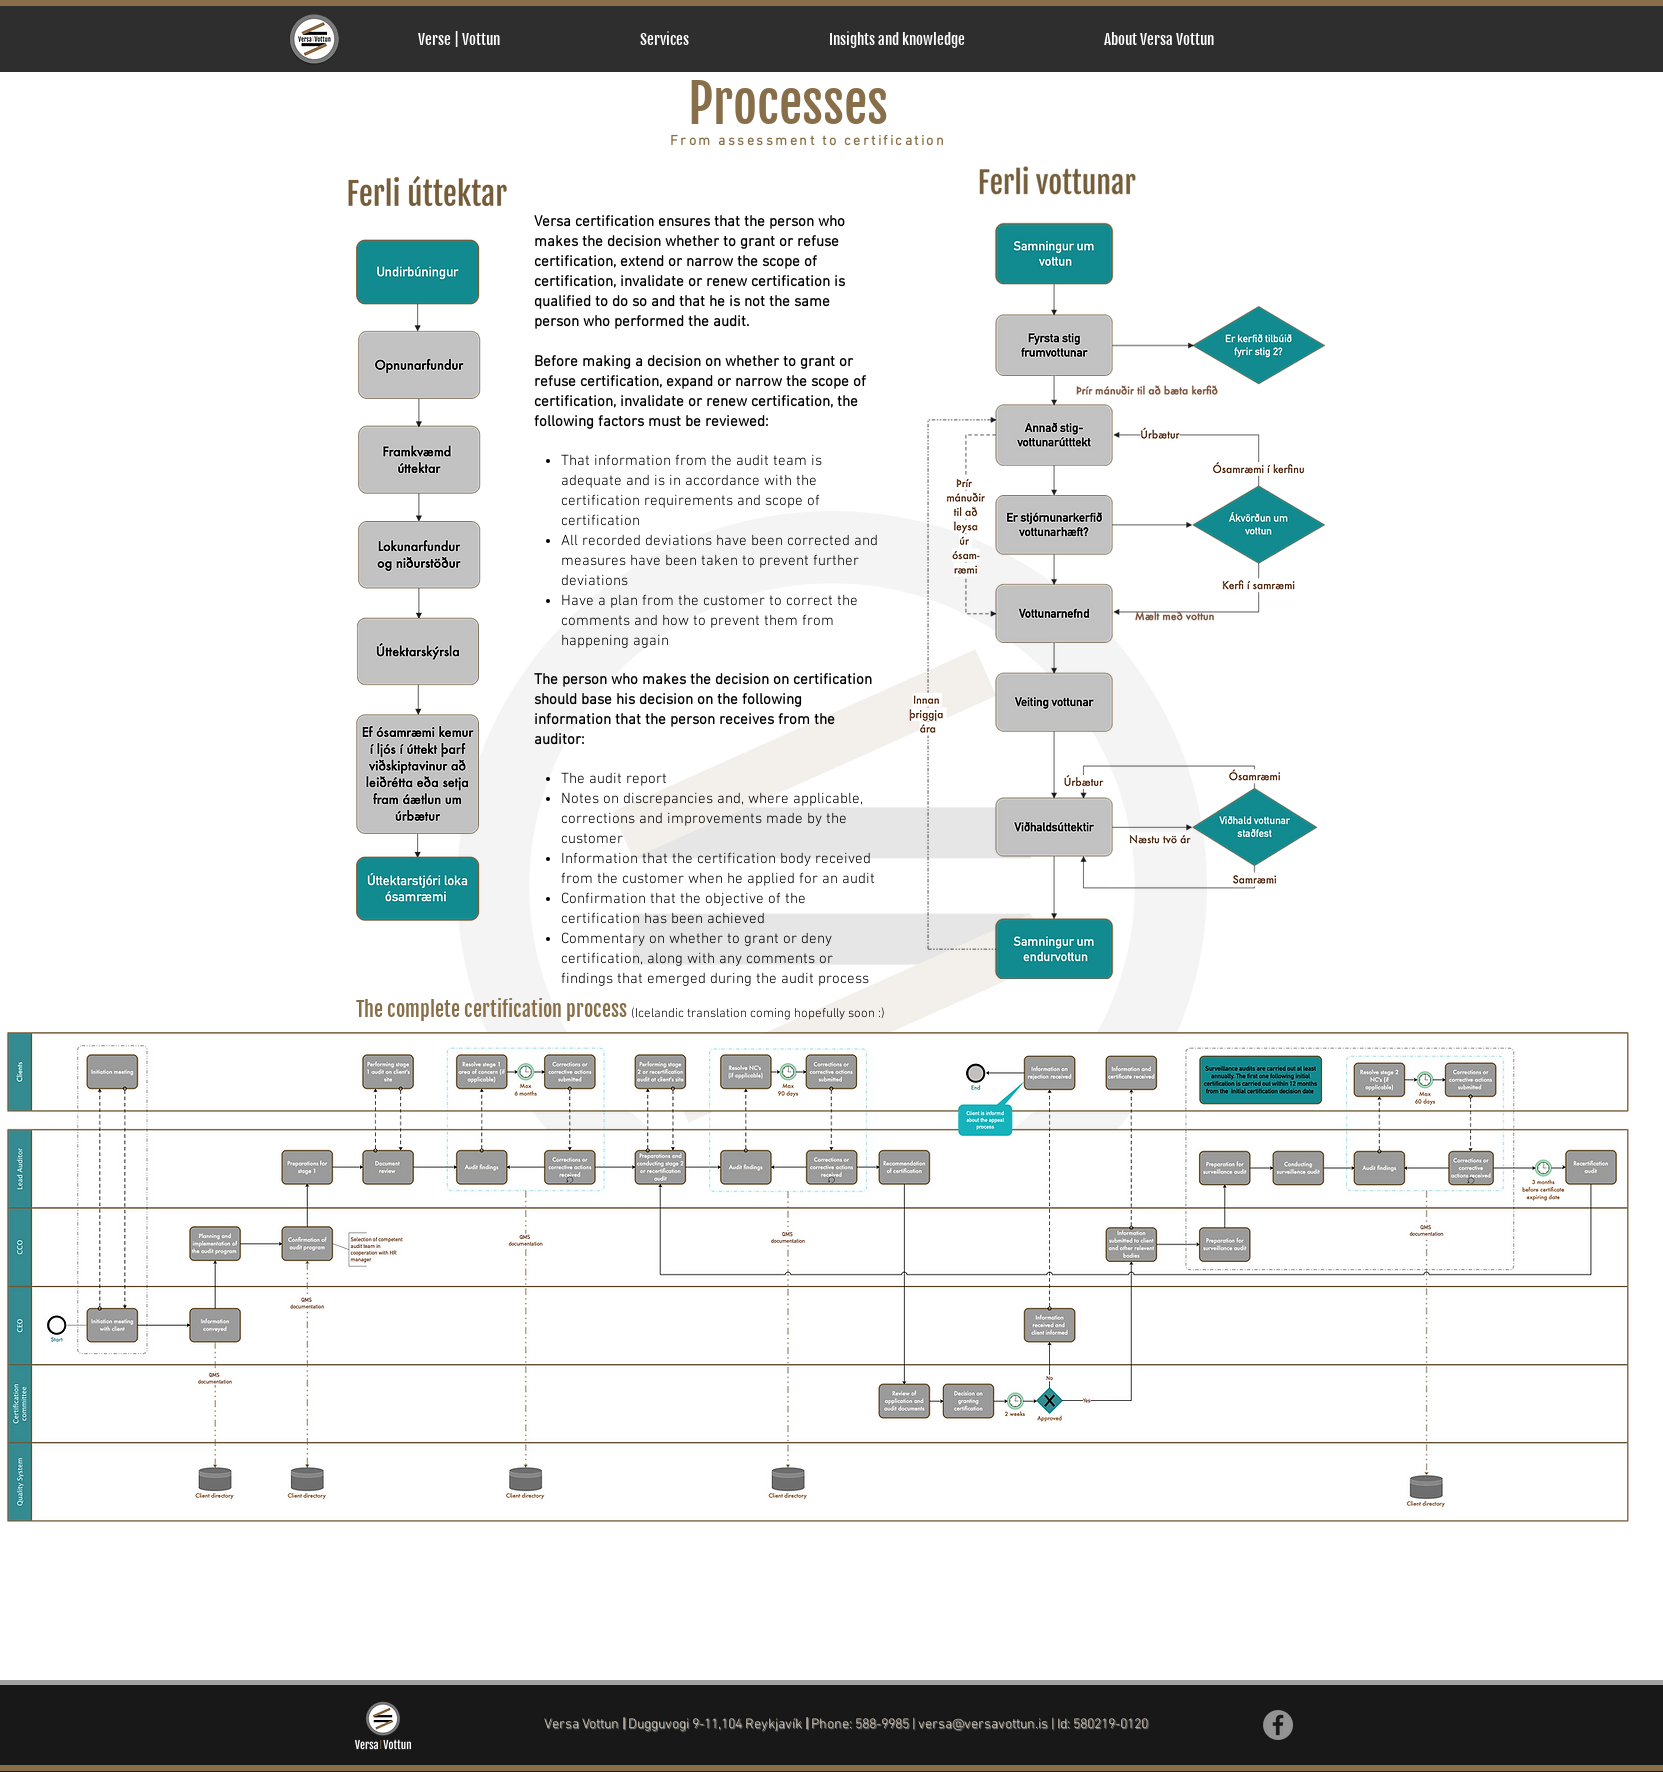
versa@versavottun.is (983, 1724)
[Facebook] (1278, 1725)
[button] (719, 39)
